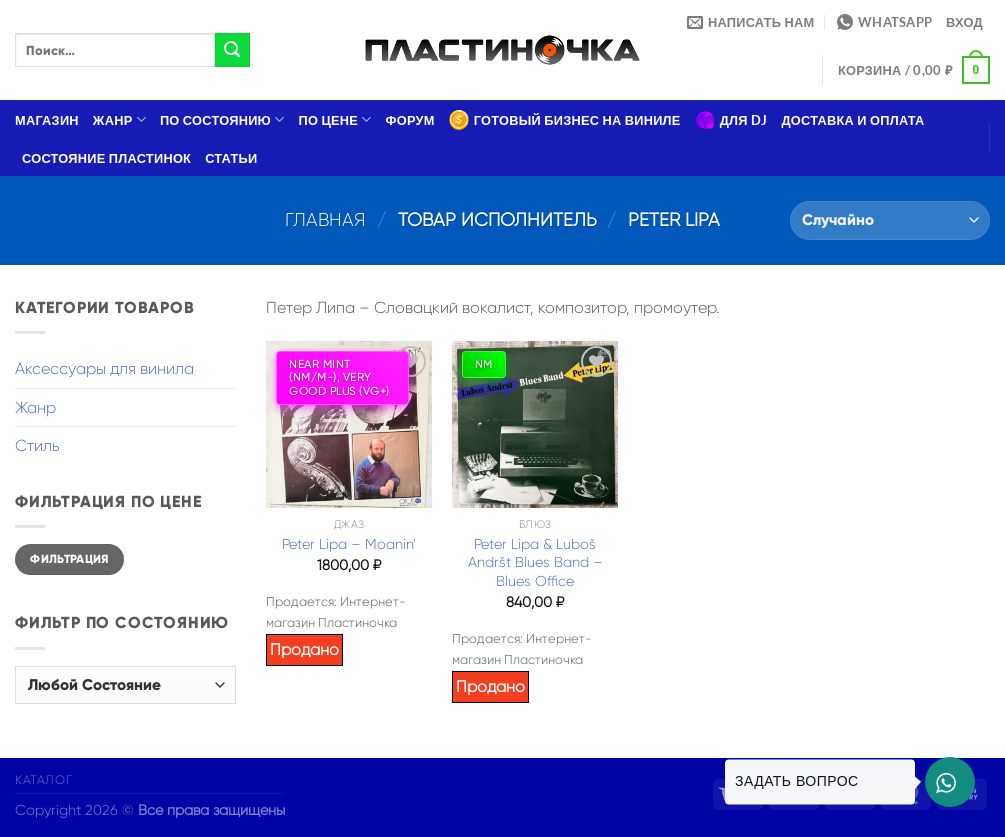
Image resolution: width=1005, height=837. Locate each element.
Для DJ (731, 120)
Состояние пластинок (106, 158)
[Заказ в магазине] (890, 220)
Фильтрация (69, 559)
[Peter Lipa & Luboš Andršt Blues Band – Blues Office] (535, 424)
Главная (325, 219)
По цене (335, 119)
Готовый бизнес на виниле (565, 120)
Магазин (47, 120)
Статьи (231, 158)
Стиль (37, 445)
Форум (410, 120)
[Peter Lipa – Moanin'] (349, 424)
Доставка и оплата (852, 120)
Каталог (43, 780)
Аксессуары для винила (104, 368)
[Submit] (232, 50)
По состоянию (222, 119)
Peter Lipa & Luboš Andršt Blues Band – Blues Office (535, 562)
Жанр (119, 119)
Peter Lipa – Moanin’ (349, 544)
